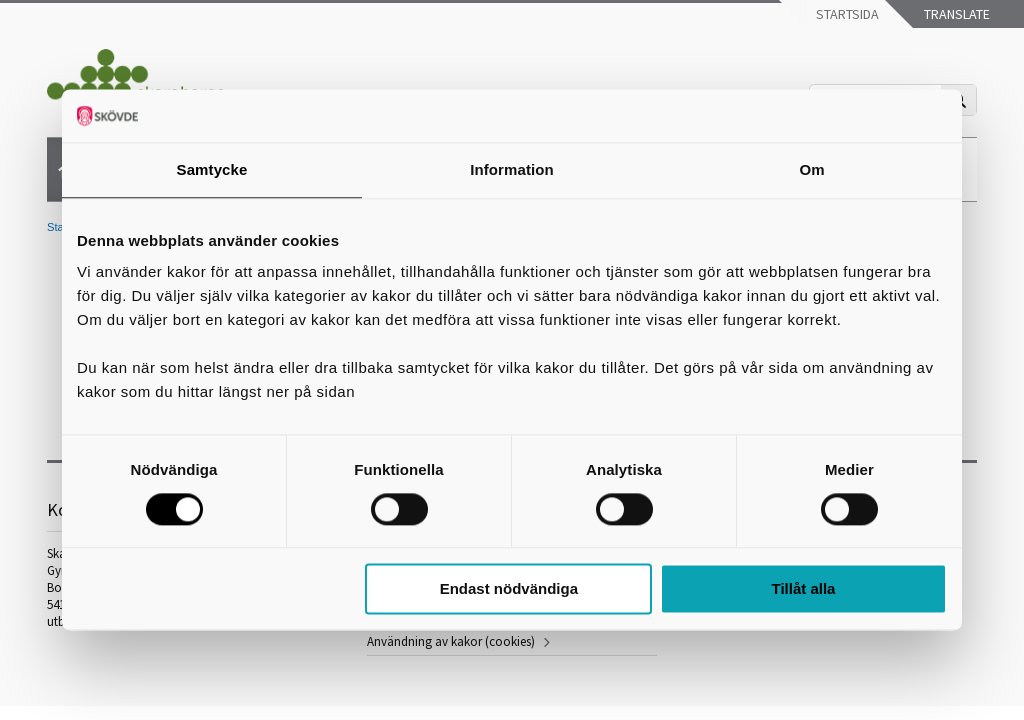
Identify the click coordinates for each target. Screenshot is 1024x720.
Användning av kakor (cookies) (451, 641)
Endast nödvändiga (509, 589)
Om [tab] (811, 169)
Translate (955, 14)
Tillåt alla (803, 589)
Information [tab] (512, 169)
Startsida (846, 14)
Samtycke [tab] (212, 169)
